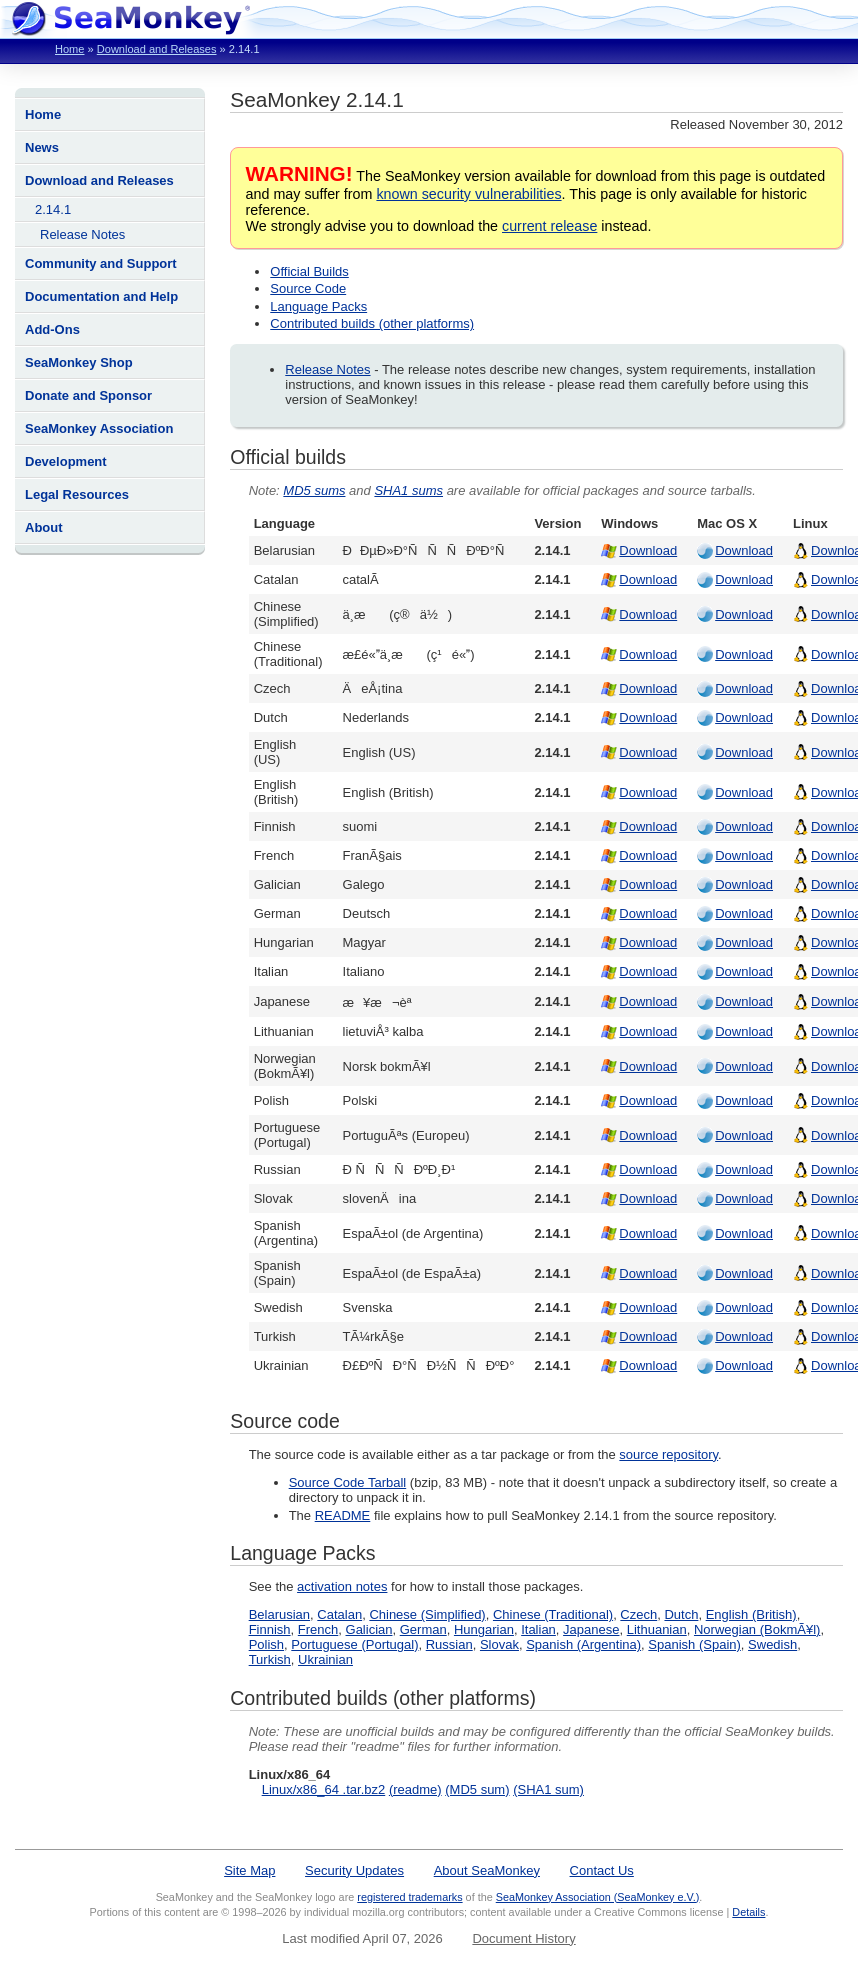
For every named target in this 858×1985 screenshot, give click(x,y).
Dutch (681, 1614)
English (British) (751, 1614)
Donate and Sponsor (88, 395)
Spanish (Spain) (694, 1644)
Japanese (591, 1629)
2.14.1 (53, 209)
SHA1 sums (408, 490)
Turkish (270, 1659)
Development (66, 461)
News (42, 147)
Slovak (499, 1644)
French (318, 1629)
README (343, 1515)
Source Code (308, 288)
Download (648, 550)
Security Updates (354, 1870)
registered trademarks (409, 1897)
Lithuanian (657, 1629)
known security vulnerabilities (468, 194)
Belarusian (279, 1614)
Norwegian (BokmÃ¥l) (757, 1629)
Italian (538, 1629)
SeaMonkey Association (99, 428)
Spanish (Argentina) (583, 1644)
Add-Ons (52, 329)
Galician (369, 1629)
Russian (449, 1644)
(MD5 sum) (477, 1789)
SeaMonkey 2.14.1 (316, 99)
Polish (266, 1644)
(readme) (415, 1789)
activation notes (342, 1586)
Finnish (270, 1629)
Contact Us (602, 1870)
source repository (668, 1454)
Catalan (339, 1614)
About (44, 527)
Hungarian (484, 1629)
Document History (523, 1938)
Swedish (772, 1644)
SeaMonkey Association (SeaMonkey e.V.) (598, 1897)
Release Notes (82, 234)
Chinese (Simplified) (427, 1614)
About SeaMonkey (487, 1870)
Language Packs (318, 306)
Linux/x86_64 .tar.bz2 (324, 1789)
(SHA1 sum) (548, 1789)
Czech (638, 1614)
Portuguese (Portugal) (354, 1644)
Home (69, 49)
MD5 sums (314, 490)
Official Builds (309, 271)
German (423, 1629)
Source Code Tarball (348, 1482)
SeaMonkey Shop (79, 362)
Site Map (249, 1870)
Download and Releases (157, 49)
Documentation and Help (101, 296)
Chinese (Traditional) (553, 1614)
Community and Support (101, 263)
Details (748, 1912)
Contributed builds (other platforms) (372, 323)
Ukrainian (325, 1659)
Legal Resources (77, 494)
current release (549, 226)
